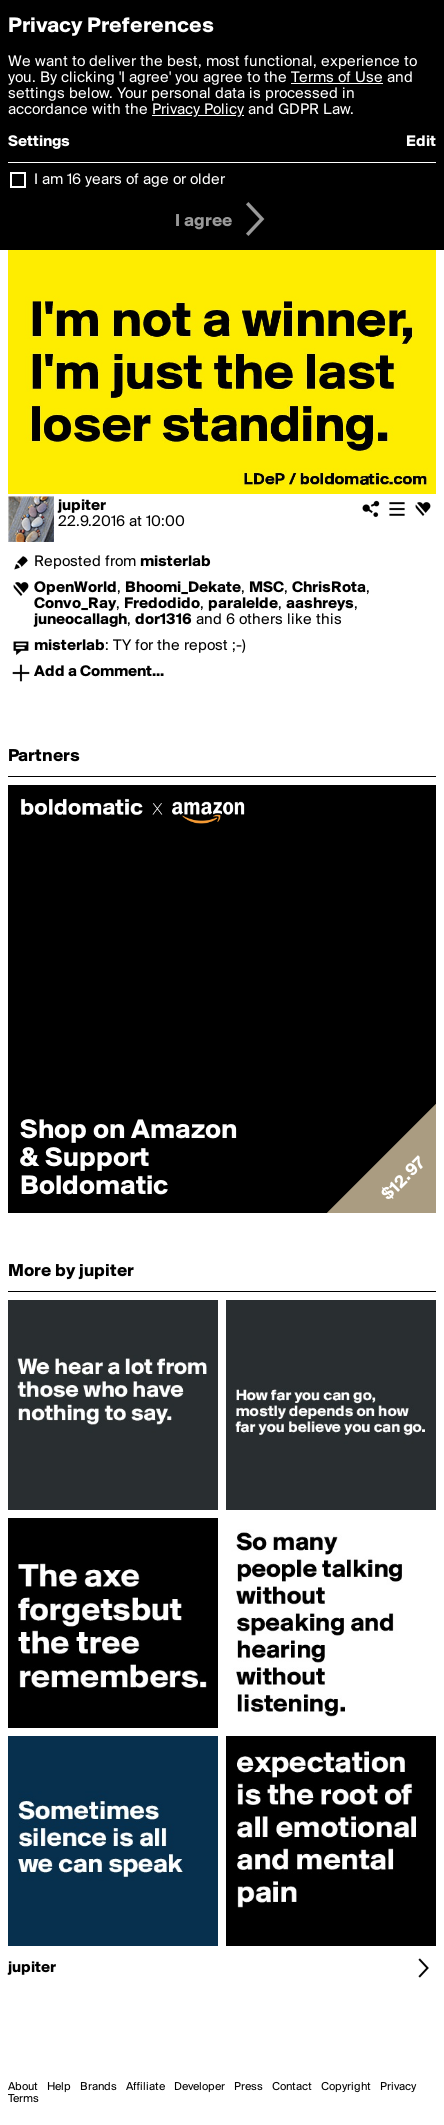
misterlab (175, 562)
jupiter (82, 506)
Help (59, 2087)
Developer (199, 2087)
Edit (421, 142)
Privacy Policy (198, 110)
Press (248, 2087)
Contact (292, 2087)
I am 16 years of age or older (129, 180)
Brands (98, 2087)
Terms (23, 2099)
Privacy (398, 2087)
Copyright (346, 2087)
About (23, 2087)
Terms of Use (337, 78)
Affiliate (145, 2087)
